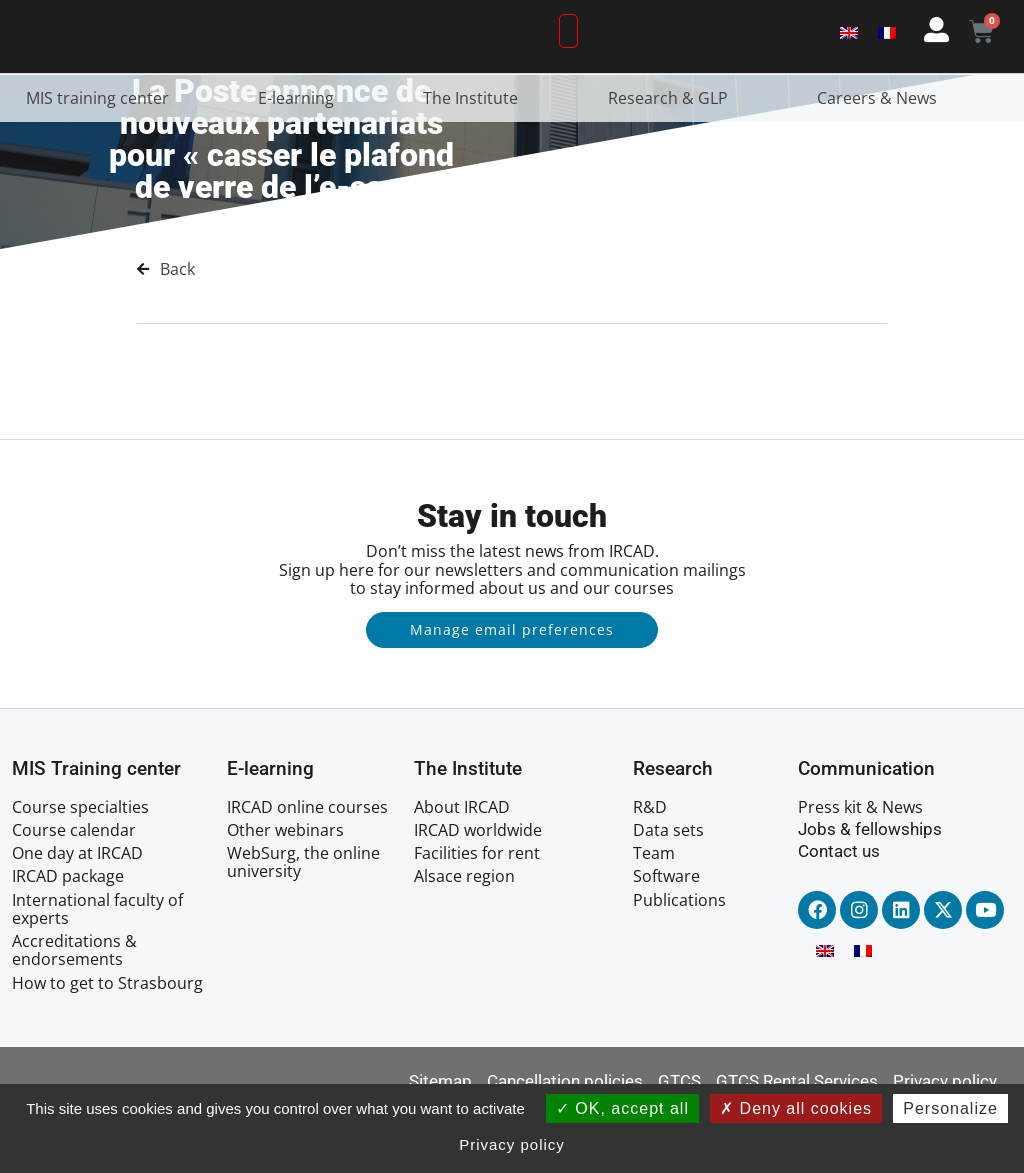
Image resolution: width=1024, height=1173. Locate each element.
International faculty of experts (97, 969)
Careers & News (882, 158)
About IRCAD (462, 867)
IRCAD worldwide (478, 890)
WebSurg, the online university (303, 923)
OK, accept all (622, 1108)
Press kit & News (860, 867)
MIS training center (102, 158)
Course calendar (74, 890)
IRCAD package (68, 937)
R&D (650, 867)
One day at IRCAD (77, 914)
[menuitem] (849, 61)
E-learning (301, 158)
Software (666, 937)
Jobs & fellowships (870, 889)
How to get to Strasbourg (107, 1043)
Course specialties (80, 867)
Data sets (668, 890)
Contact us (839, 912)
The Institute (475, 158)
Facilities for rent (477, 914)
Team (654, 914)
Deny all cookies (796, 1108)
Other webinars (285, 890)
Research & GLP (673, 158)
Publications (679, 960)
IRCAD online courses (307, 867)
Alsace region (464, 937)
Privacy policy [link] (512, 1144)
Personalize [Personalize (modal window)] (950, 1108)
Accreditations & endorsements (74, 1011)
